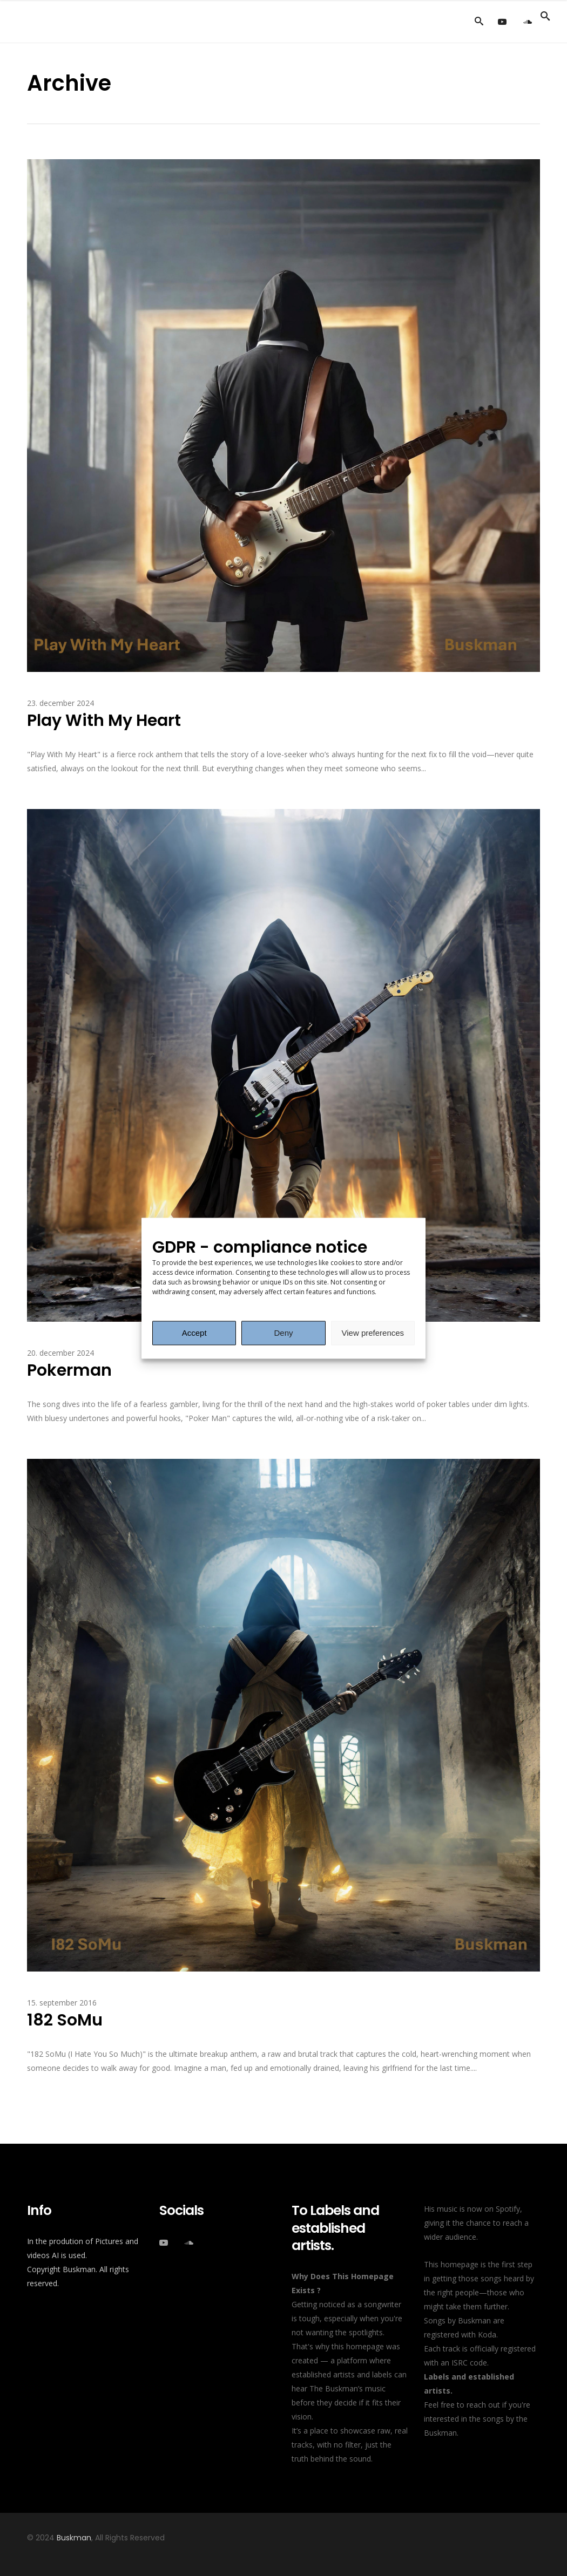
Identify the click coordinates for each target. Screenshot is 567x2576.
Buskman (74, 2537)
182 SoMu (65, 2020)
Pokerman (69, 1370)
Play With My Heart (104, 720)
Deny (283, 1332)
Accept (194, 1332)
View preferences (373, 1332)
